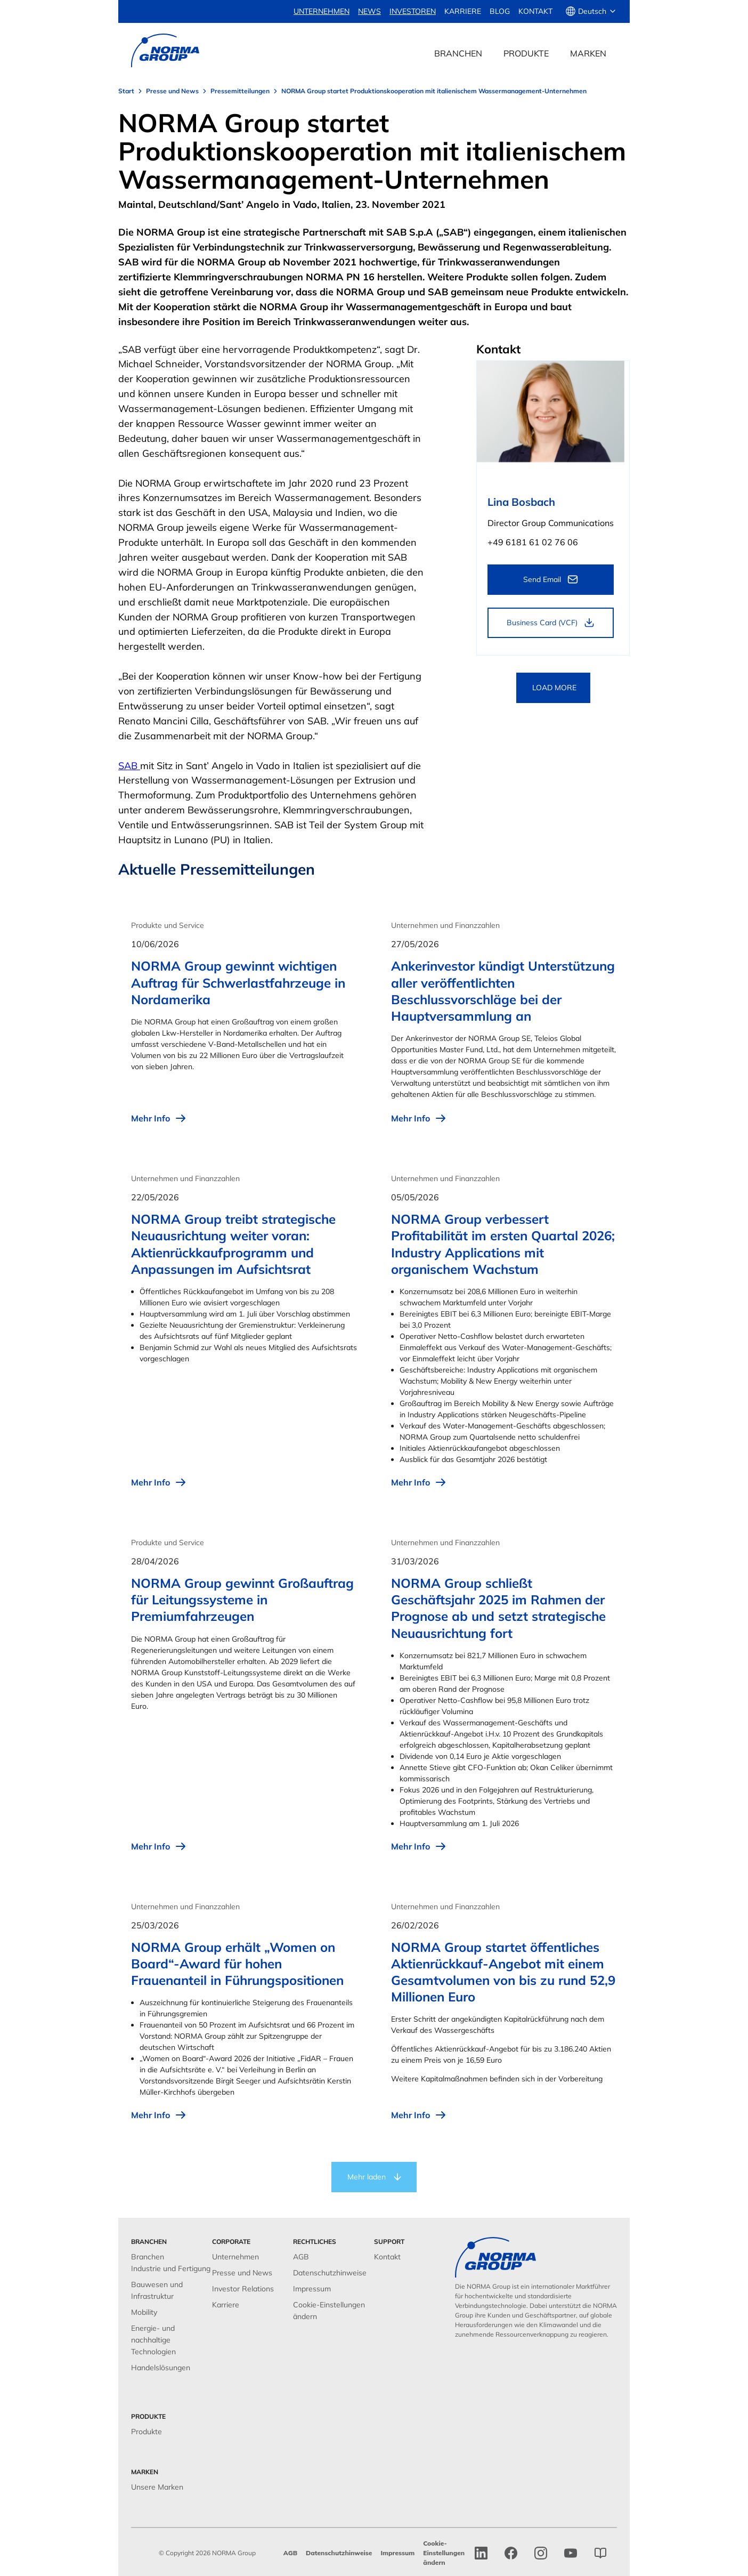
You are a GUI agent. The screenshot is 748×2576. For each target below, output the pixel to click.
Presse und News (242, 2273)
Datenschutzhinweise (330, 2273)
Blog (500, 11)
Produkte (146, 2431)
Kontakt (535, 11)
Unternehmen (235, 2257)
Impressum (312, 2289)
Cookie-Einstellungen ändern (444, 2552)
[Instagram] (540, 2553)
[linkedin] (481, 2553)
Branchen (147, 2257)
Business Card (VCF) (542, 622)
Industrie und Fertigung (170, 2268)
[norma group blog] (600, 2553)
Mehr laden (366, 2177)
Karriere (462, 11)
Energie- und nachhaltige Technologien (153, 2339)
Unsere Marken (157, 2487)
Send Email (542, 579)
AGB (301, 2257)
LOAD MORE (554, 687)
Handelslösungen (160, 2367)
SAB (129, 766)
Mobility (144, 2312)
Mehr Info (159, 1118)
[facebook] (511, 2553)
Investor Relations (243, 2289)
